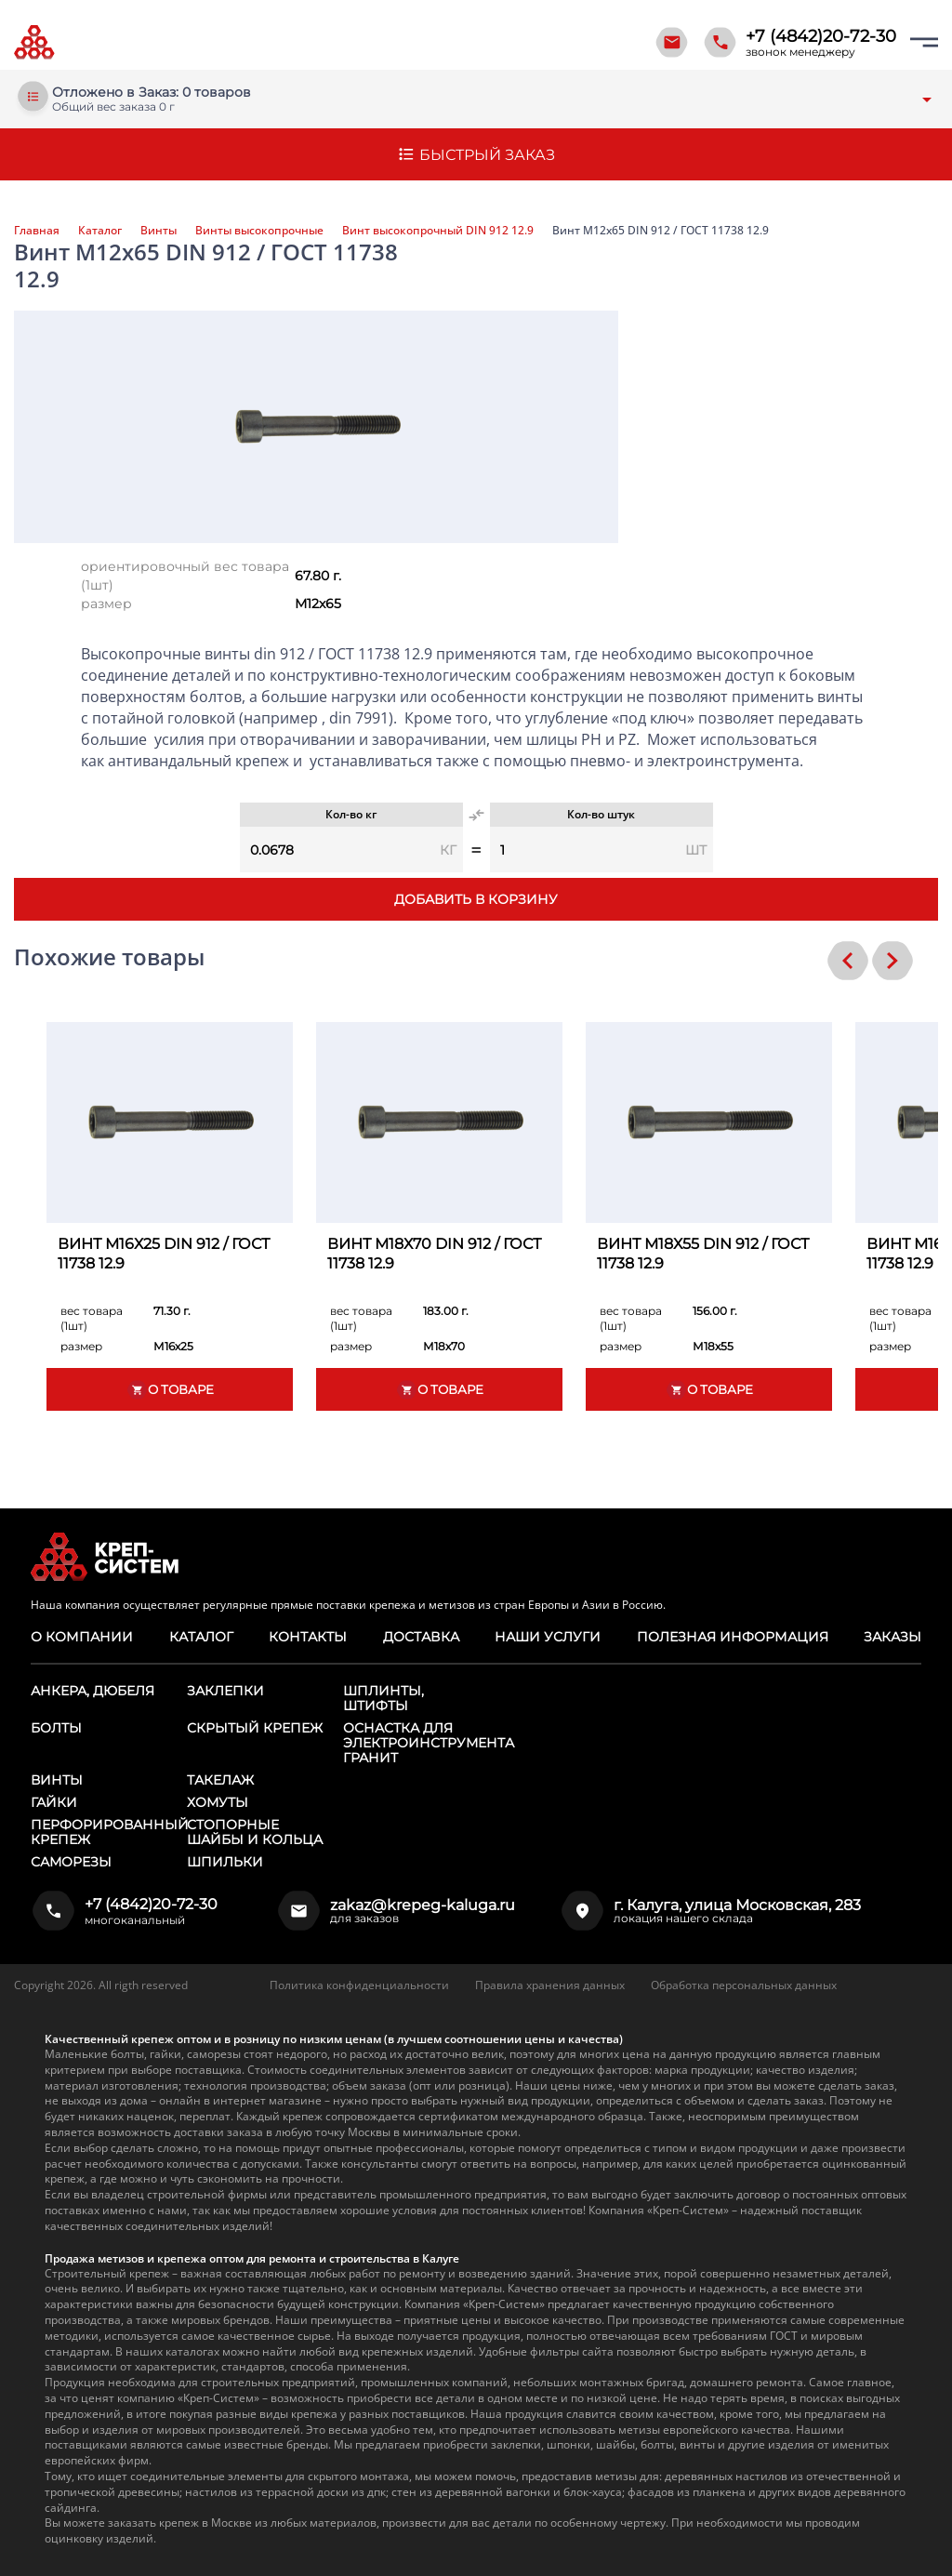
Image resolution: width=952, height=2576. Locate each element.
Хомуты (217, 1802)
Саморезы (71, 1861)
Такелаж (220, 1780)
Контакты (308, 1636)
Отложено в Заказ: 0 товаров (151, 92)
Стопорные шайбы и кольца (255, 1832)
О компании (81, 1636)
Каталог (100, 230)
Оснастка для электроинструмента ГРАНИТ (428, 1743)
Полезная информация (732, 1636)
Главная (37, 230)
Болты (56, 1728)
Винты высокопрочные (259, 230)
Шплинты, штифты (383, 1698)
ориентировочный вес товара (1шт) (185, 575)
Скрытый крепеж (255, 1728)
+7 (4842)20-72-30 (821, 36)
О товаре (170, 1390)
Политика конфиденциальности (359, 1985)
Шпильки (225, 1861)
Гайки (54, 1802)
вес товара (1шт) (91, 1318)
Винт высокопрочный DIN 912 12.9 (438, 230)
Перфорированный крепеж (110, 1832)
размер (106, 603)
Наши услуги (548, 1636)
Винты (158, 230)
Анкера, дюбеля (92, 1690)
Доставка (420, 1636)
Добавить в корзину (476, 899)
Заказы (892, 1636)
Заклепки (225, 1690)
